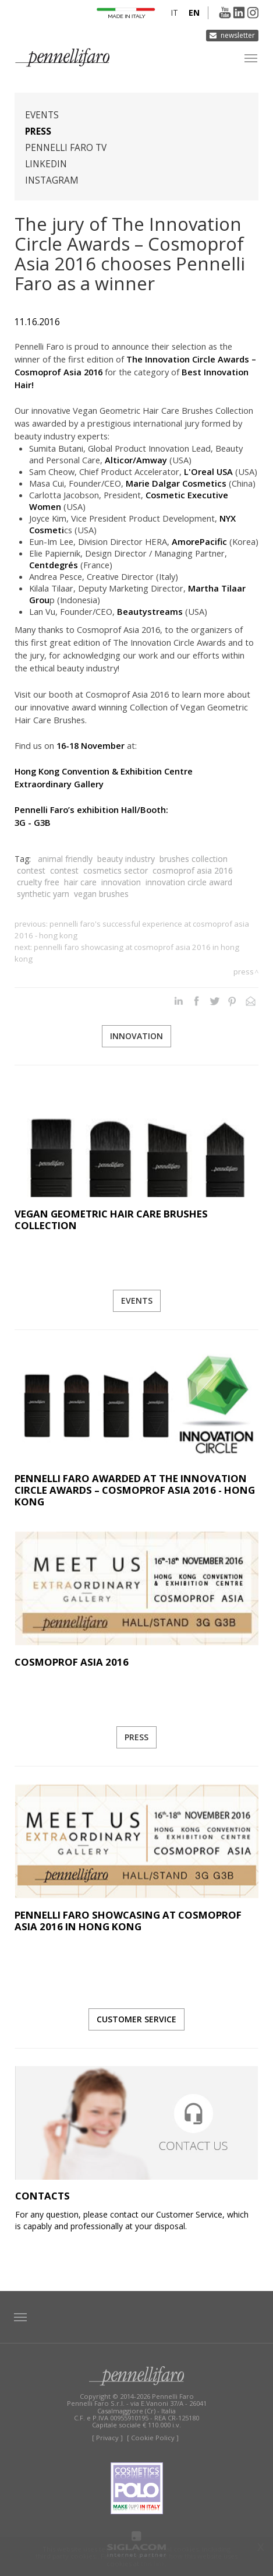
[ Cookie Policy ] (153, 2437)
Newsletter (238, 35)
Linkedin (46, 164)
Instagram (52, 180)
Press (38, 131)
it (174, 12)
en (194, 12)
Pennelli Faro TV (66, 148)
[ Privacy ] (107, 2437)
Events (42, 115)
